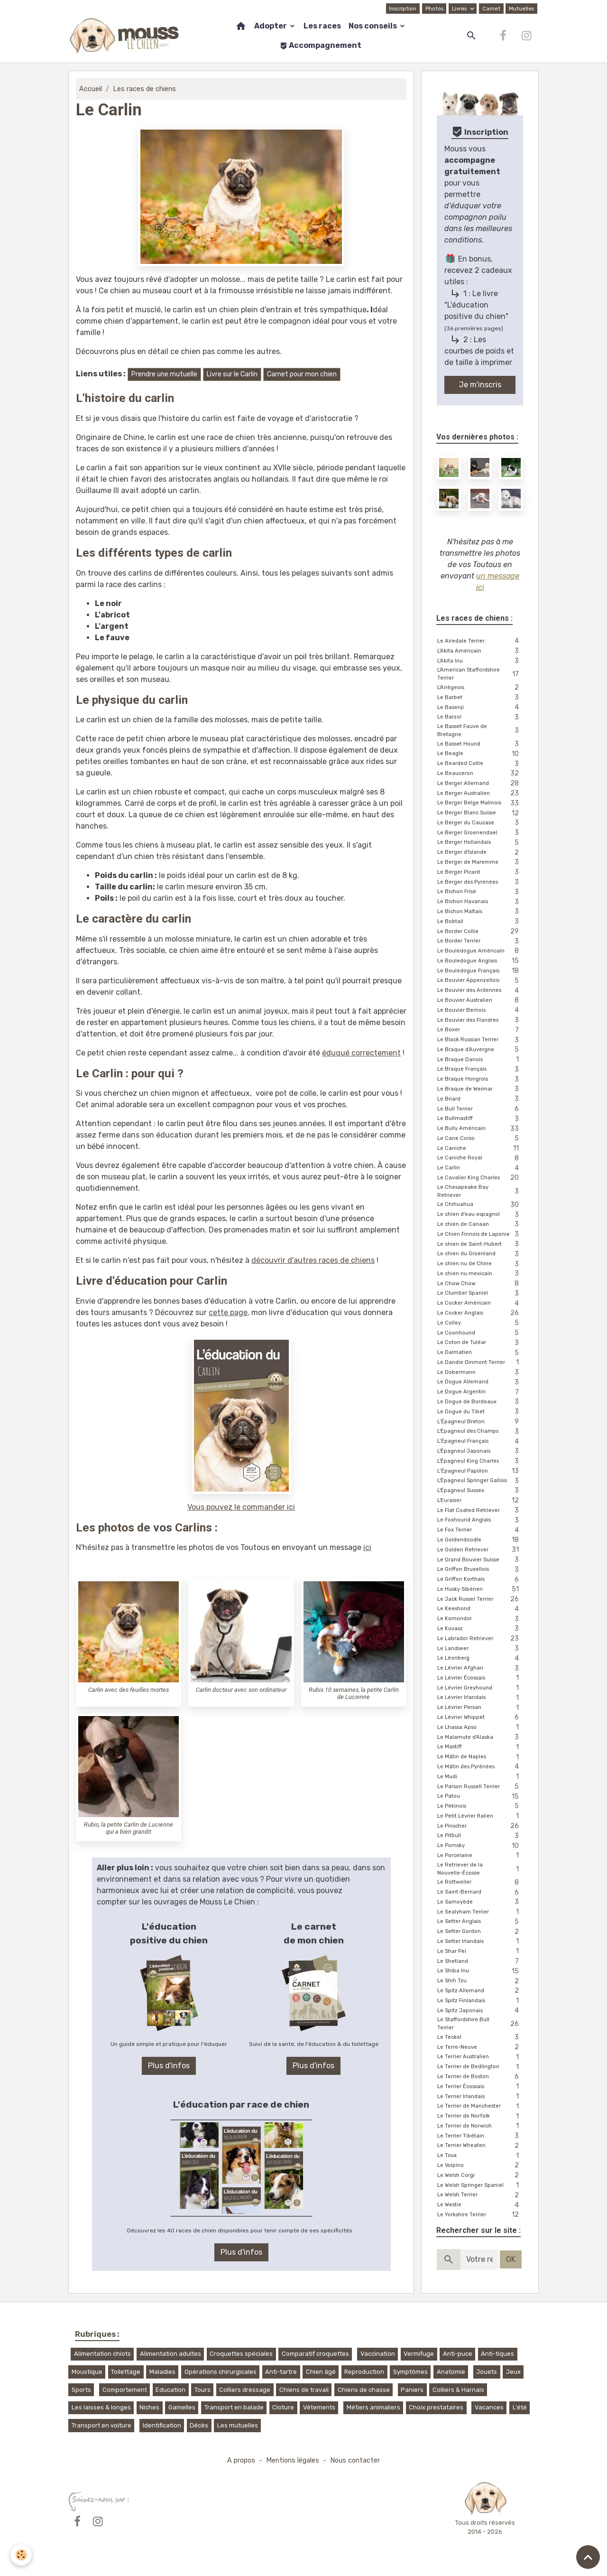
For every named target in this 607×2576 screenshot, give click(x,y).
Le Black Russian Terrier (480, 1040)
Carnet (491, 8)
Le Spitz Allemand (480, 1991)
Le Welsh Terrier (480, 2195)
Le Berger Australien (480, 793)
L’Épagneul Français (480, 1441)
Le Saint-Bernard (480, 1892)
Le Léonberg (480, 1658)
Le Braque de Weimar (480, 1089)
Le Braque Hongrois (480, 1079)
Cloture (283, 2407)
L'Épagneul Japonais (480, 1451)
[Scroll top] (588, 2557)
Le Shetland (480, 1961)
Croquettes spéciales (241, 2353)
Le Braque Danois (480, 1059)
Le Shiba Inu (480, 1971)
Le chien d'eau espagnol (480, 1214)
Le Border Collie (480, 931)
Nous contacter (355, 2460)
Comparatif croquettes (315, 2353)
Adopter (271, 25)
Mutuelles (521, 8)
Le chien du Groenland (480, 1254)
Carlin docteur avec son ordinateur (241, 1689)
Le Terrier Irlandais (480, 2096)
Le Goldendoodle (480, 1540)
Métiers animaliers (373, 2407)
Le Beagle (480, 753)
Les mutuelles (237, 2425)
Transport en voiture (101, 2425)
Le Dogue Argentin (480, 1392)
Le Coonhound (480, 1333)
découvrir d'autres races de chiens (313, 1260)
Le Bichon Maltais (480, 911)
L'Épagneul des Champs (480, 1431)
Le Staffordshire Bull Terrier (480, 2023)
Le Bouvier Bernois (480, 1010)
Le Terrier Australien (480, 2057)
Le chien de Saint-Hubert (480, 1244)
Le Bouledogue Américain (480, 951)
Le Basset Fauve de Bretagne (480, 730)
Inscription (402, 8)
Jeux (513, 2371)
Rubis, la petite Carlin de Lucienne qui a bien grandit (128, 1828)
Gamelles (181, 2407)
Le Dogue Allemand (480, 1382)
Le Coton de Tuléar (480, 1342)
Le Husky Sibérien (480, 1589)
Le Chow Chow (480, 1283)
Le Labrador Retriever (480, 1638)
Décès (199, 2425)
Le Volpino (480, 2165)
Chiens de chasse (364, 2389)
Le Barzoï (480, 717)
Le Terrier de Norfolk (480, 2116)
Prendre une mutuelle (164, 374)
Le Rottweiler (480, 1882)
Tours (202, 2389)
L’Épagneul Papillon (480, 1471)
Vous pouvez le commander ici (241, 1507)
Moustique (87, 2371)
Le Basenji (480, 707)
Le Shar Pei (480, 1951)
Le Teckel (480, 2037)
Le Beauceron (480, 773)
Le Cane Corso (480, 1138)
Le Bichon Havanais (480, 901)
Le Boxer (480, 1030)
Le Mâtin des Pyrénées (480, 1767)
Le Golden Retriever (480, 1550)
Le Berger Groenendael (480, 833)
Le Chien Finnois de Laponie (480, 1234)
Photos (434, 8)
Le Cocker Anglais (480, 1313)
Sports (81, 2389)
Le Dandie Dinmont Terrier (480, 1362)
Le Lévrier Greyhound (480, 1688)
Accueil (90, 89)
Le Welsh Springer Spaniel (480, 2185)
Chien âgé (321, 2371)
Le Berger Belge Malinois (480, 803)
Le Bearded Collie (480, 763)
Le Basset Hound (480, 744)
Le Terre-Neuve (480, 2047)
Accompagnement (320, 45)
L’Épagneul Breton (480, 1422)
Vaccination (377, 2353)
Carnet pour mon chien (302, 374)
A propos (241, 2460)
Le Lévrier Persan (480, 1707)
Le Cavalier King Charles (480, 1178)
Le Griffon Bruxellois (480, 1569)
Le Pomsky (480, 1845)
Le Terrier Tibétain (480, 2136)
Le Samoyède (480, 1902)
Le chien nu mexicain (480, 1274)
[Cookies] (21, 2555)
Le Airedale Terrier (480, 641)
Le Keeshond (480, 1609)
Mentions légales (292, 2460)
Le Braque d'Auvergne (480, 1050)
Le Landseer (480, 1648)
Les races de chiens (144, 89)
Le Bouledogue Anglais (480, 961)
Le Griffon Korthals (480, 1579)
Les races (322, 25)
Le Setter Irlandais (480, 1941)
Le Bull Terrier (480, 1109)
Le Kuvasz (480, 1628)
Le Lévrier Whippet (480, 1717)
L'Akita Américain (480, 651)
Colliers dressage (244, 2389)
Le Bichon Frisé (480, 891)
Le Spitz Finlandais (480, 2001)
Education (170, 2389)
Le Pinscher (480, 1826)
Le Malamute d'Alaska (480, 1737)
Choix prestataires (436, 2407)
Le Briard (480, 1099)
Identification (162, 2425)
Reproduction (364, 2371)
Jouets (486, 2371)
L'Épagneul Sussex (480, 1490)
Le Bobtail (480, 921)
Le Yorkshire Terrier (480, 2215)
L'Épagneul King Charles (480, 1461)
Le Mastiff (480, 1747)
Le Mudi (480, 1777)
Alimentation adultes (170, 2353)
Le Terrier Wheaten (480, 2145)
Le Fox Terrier (480, 1530)
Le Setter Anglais (480, 1921)
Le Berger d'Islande (480, 852)
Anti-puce (457, 2353)
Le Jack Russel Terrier (480, 1599)
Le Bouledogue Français (480, 971)
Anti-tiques (497, 2353)
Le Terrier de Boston (480, 2076)
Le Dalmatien (480, 1352)
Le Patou (480, 1796)
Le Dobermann (480, 1372)
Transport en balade (234, 2407)
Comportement (124, 2389)
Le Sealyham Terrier (480, 1912)
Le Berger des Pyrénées (480, 882)
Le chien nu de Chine (480, 1264)
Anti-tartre (281, 2371)
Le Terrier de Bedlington (480, 2067)
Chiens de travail (304, 2389)
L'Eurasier (480, 1500)
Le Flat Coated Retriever (480, 1510)
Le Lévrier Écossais (480, 1678)
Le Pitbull (480, 1835)
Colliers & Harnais (458, 2389)
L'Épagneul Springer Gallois (480, 1480)
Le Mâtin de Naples (480, 1757)
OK (510, 2259)
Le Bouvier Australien (480, 1000)
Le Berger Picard (480, 872)
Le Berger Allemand (480, 783)
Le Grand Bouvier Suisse (480, 1560)
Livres (460, 8)
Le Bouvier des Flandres (480, 1020)
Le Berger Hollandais (480, 842)
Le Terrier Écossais (480, 2086)
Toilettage (125, 2371)
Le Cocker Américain (480, 1303)
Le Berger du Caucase (480, 823)
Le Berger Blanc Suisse (480, 813)
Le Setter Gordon (480, 1931)
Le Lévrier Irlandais (480, 1697)
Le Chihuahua (480, 1204)
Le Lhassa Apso (480, 1727)
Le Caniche (480, 1148)
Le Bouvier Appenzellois (480, 980)
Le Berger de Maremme (480, 862)
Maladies (162, 2371)
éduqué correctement (361, 1052)
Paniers (412, 2389)
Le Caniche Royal (480, 1158)
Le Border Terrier (480, 941)
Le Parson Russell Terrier (480, 1787)
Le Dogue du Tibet (480, 1412)
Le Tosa (480, 2155)
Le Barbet (480, 697)
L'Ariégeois (480, 687)
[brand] (125, 36)
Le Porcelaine (480, 1855)
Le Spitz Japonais (480, 2011)
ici (367, 1547)
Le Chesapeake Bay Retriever (480, 1191)
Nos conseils (373, 25)
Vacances (489, 2407)
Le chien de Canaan (480, 1224)
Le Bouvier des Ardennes (480, 990)
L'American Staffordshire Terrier (480, 674)
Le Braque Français (480, 1069)
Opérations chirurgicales (220, 2371)
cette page (228, 1312)
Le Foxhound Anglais (480, 1520)
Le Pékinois (480, 1806)
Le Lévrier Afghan (480, 1668)
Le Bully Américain (480, 1128)
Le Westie (480, 2205)
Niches (149, 2407)
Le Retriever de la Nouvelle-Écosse (480, 1869)
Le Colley (480, 1323)
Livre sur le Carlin (232, 374)
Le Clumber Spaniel (480, 1293)
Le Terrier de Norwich (480, 2126)
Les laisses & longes (101, 2407)
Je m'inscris (480, 384)
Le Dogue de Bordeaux (480, 1402)
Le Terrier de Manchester (480, 2106)
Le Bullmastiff (480, 1118)
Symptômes (410, 2371)
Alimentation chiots (102, 2353)
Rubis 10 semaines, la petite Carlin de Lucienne (354, 1693)
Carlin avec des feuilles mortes (128, 1689)
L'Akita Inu (480, 661)
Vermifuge (419, 2353)
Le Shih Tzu (480, 1981)
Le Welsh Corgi (480, 2175)
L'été (520, 2407)
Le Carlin (480, 1168)
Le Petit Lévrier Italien (480, 1816)
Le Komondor (480, 1619)
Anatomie (451, 2371)
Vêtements (319, 2407)
